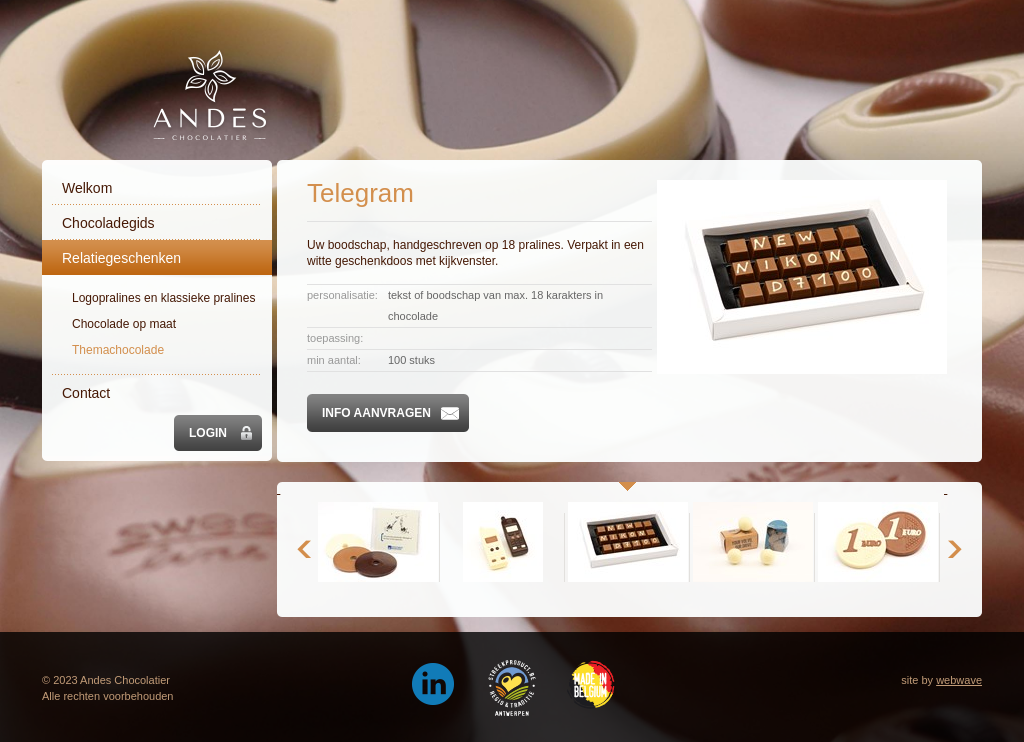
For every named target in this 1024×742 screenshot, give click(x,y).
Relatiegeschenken (121, 258)
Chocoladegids (108, 223)
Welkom (87, 188)
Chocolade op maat (124, 324)
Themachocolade (118, 350)
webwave (959, 680)
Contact (86, 393)
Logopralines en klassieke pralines (163, 298)
